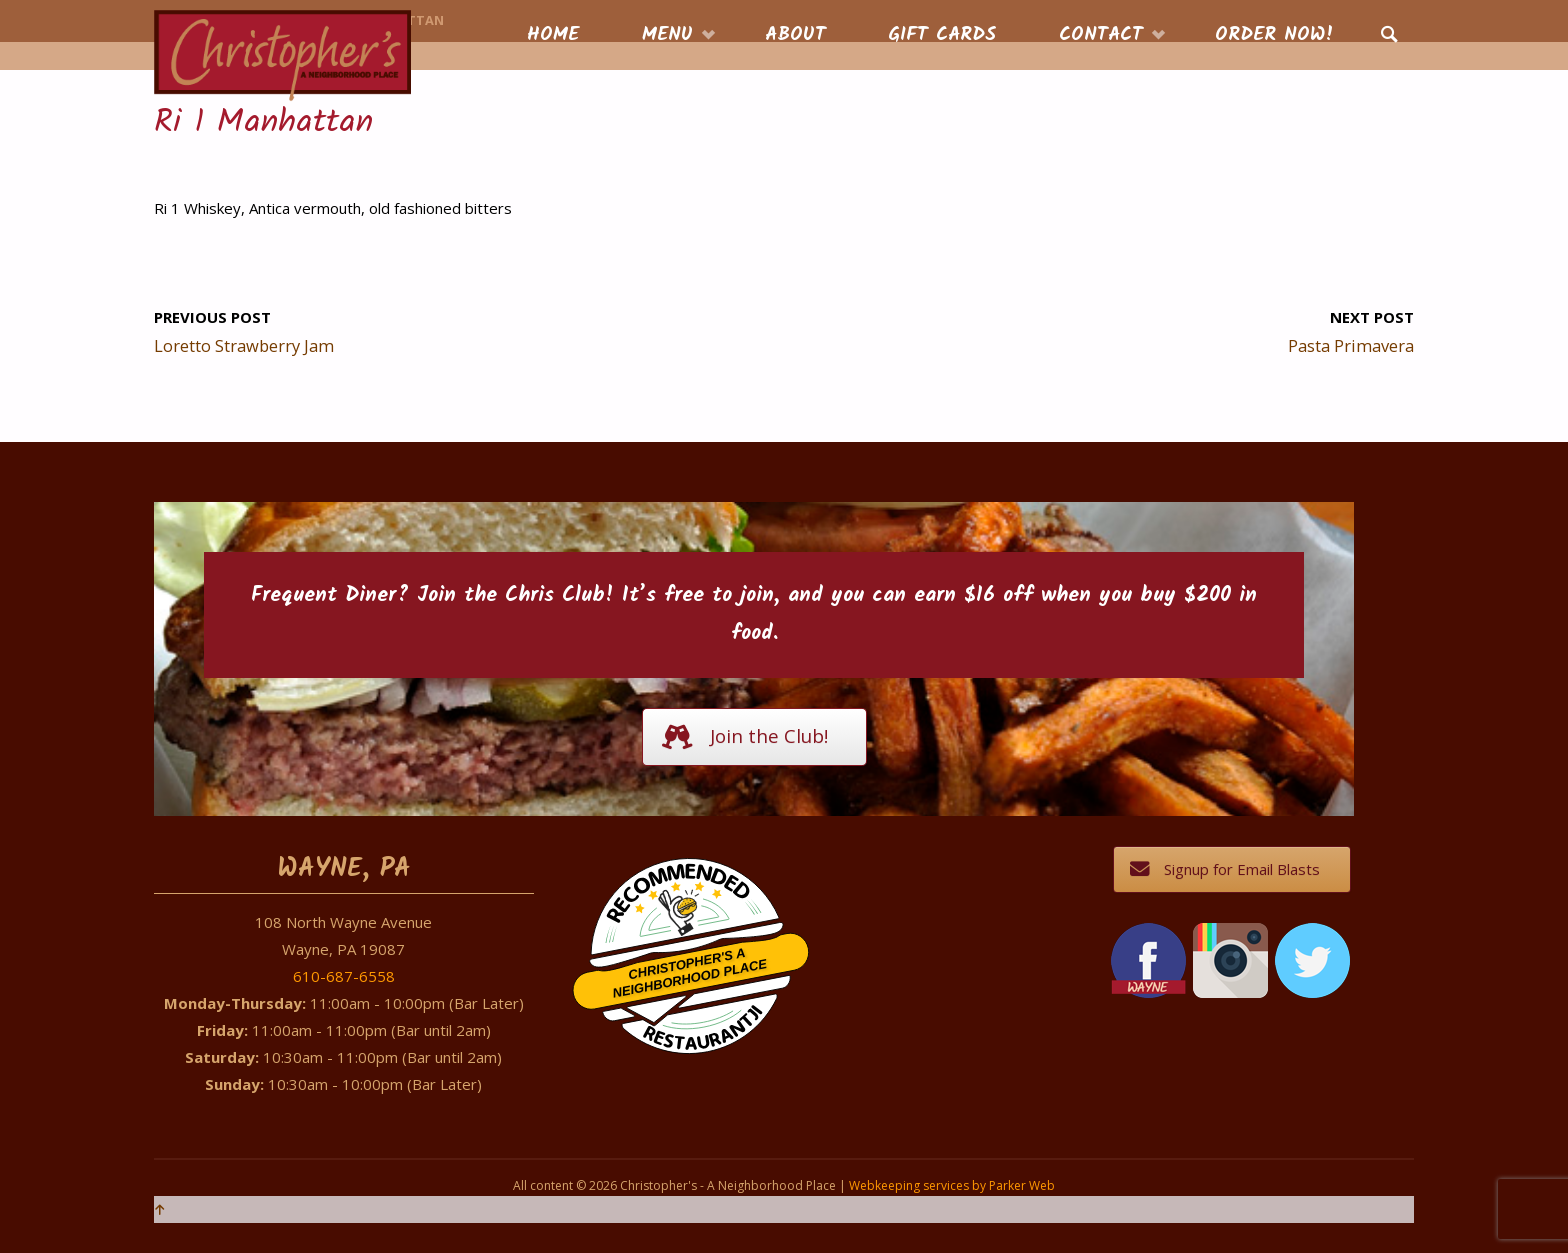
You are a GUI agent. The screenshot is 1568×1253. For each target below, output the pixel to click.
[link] (1389, 36)
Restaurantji (702, 1014)
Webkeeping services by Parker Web (952, 1185)
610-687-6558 (344, 976)
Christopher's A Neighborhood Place (690, 974)
